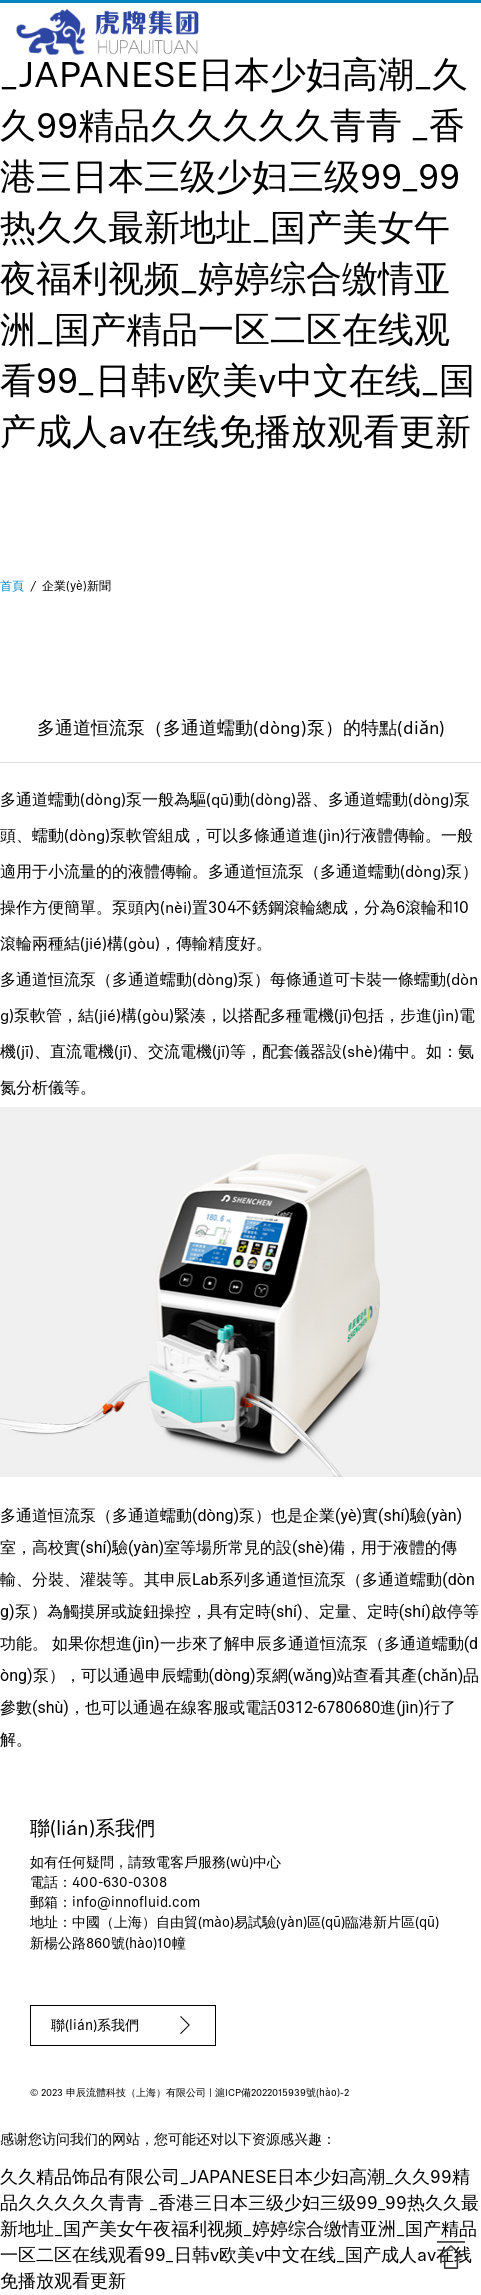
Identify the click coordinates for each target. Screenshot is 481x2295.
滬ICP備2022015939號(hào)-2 (282, 2093)
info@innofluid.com (136, 1903)
